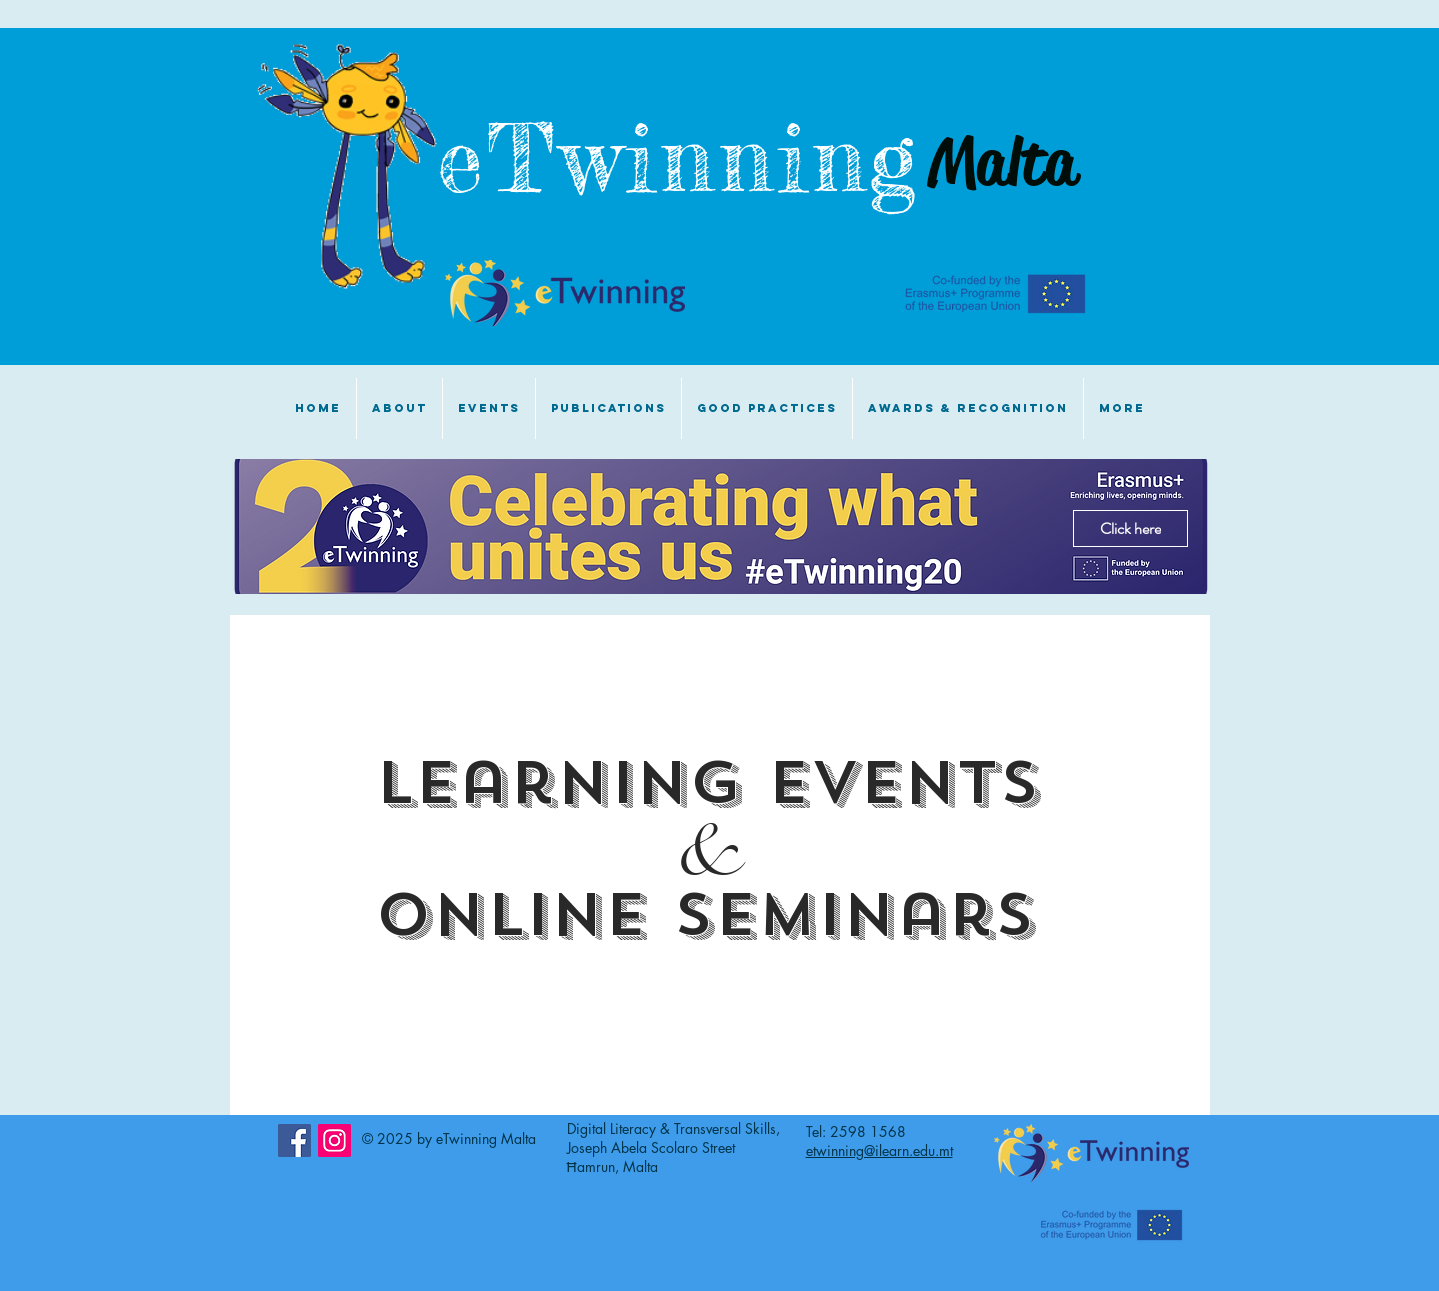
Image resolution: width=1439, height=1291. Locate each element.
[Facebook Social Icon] (294, 1140)
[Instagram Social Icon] (334, 1140)
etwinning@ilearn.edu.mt (879, 1150)
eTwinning (698, 158)
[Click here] (1130, 528)
